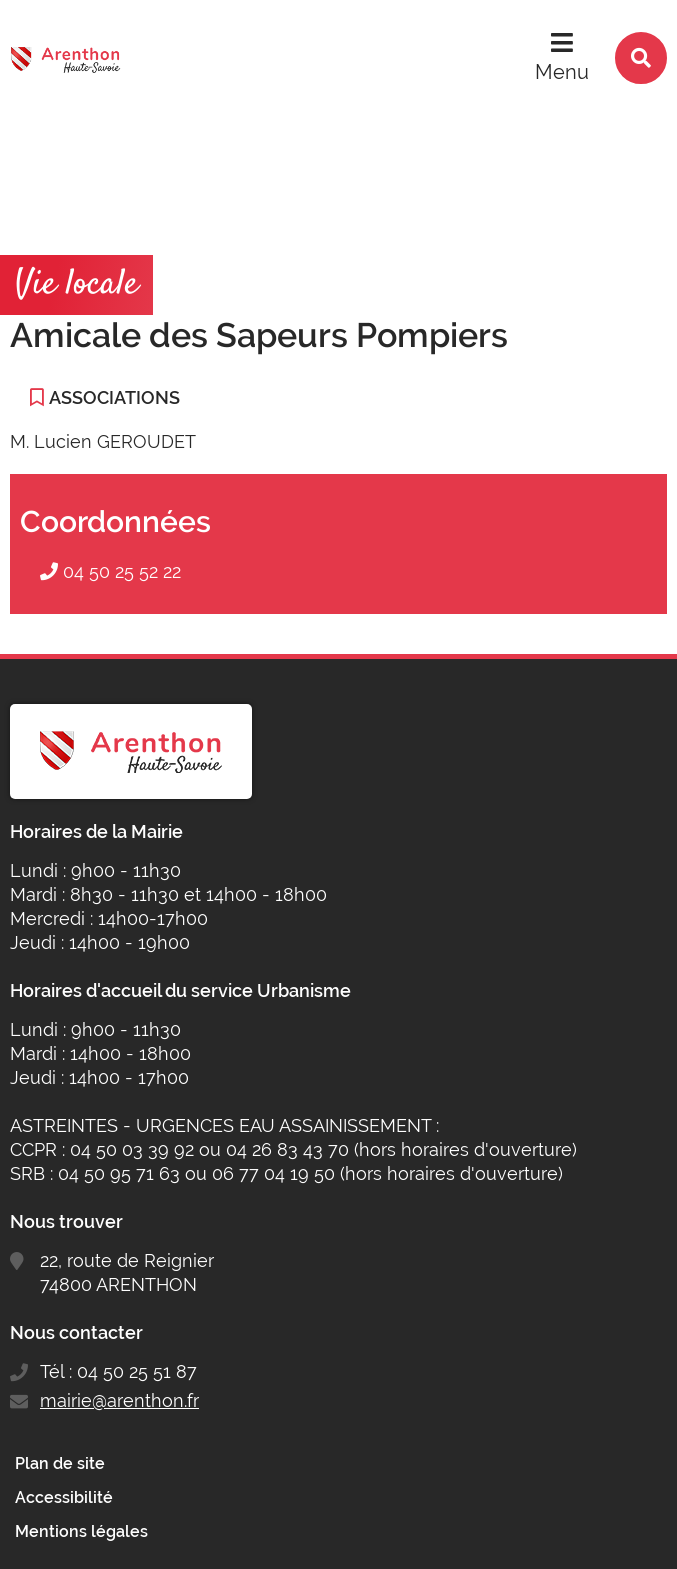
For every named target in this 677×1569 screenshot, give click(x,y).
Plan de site (60, 1463)
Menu (562, 72)
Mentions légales (81, 1531)
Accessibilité (64, 1497)
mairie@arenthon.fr (119, 1400)
